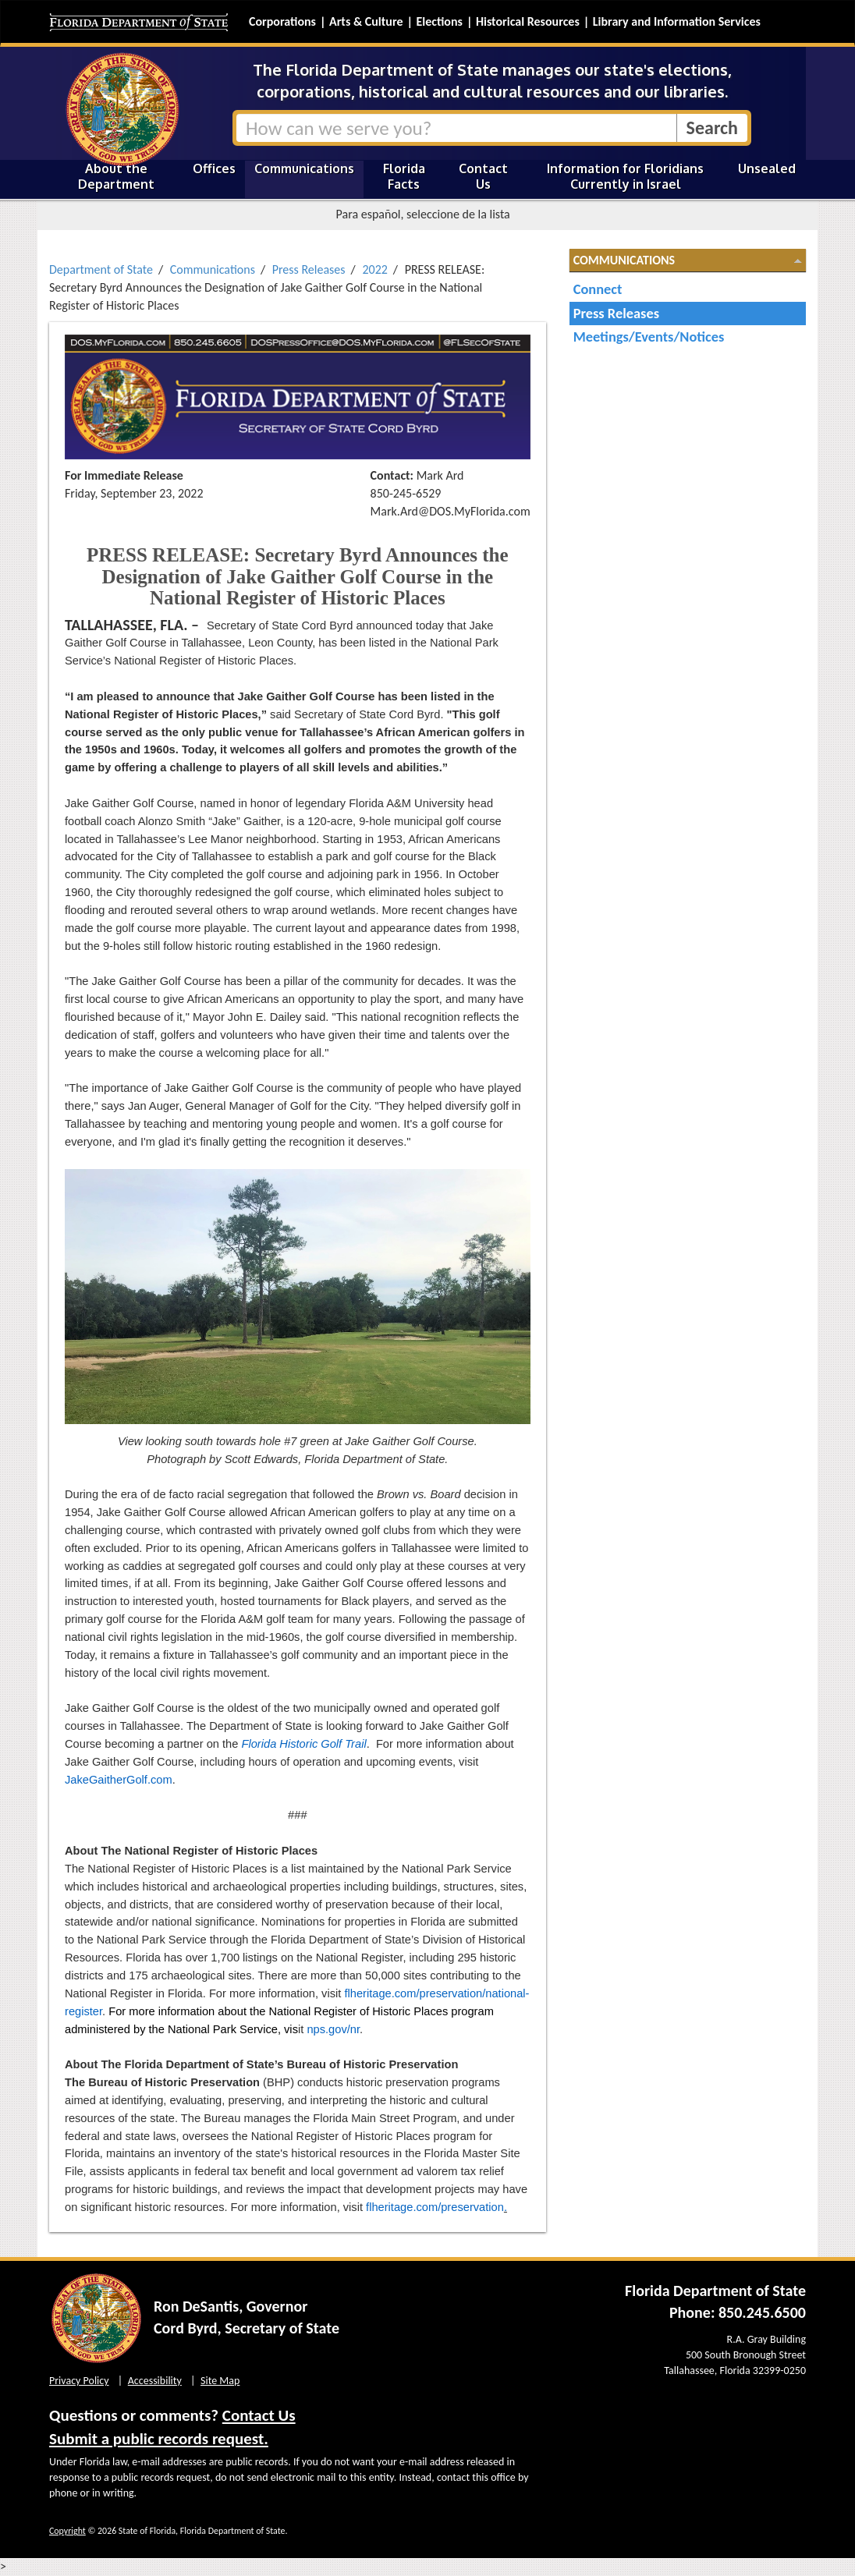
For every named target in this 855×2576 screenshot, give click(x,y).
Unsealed (767, 168)
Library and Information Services (677, 21)
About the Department (116, 176)
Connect (598, 289)
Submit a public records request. (158, 2439)
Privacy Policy (79, 2380)
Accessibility (155, 2380)
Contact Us (483, 176)
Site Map (219, 2380)
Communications (304, 168)
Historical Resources (528, 21)
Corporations (282, 21)
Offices (214, 168)
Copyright (67, 2530)
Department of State (101, 269)
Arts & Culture (366, 21)
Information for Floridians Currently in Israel (625, 176)
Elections (439, 21)
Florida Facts (404, 176)
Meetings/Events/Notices (649, 336)
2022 (374, 269)
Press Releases (309, 269)
